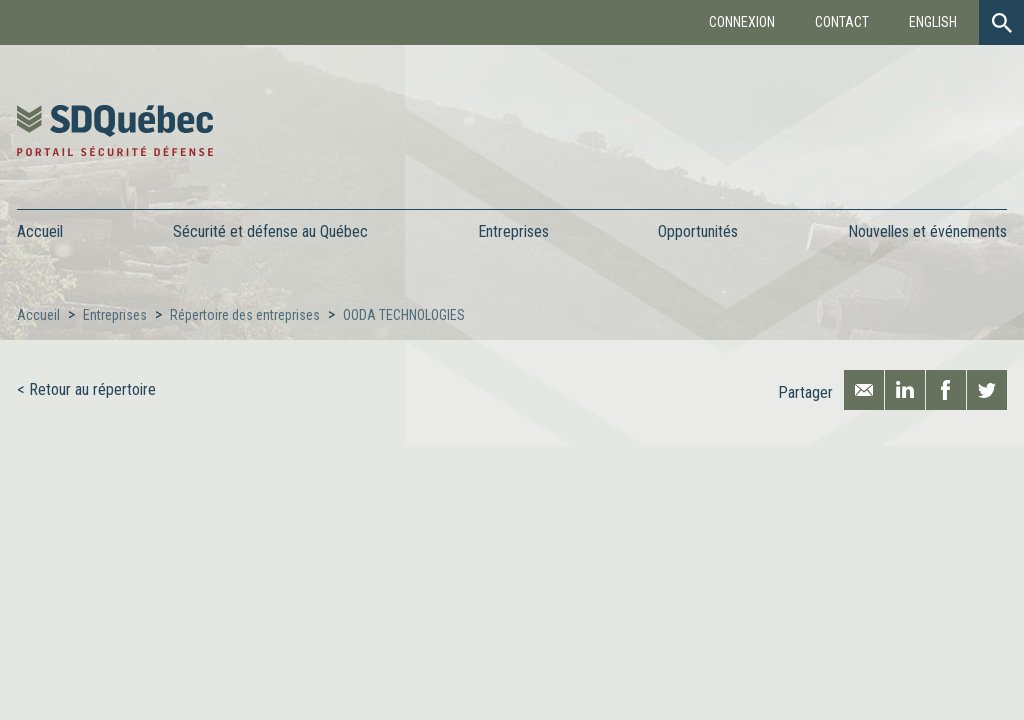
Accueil (40, 231)
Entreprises (115, 315)
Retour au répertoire (92, 389)
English (933, 22)
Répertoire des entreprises (245, 315)
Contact (842, 22)
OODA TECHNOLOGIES (404, 315)
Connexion (742, 22)
